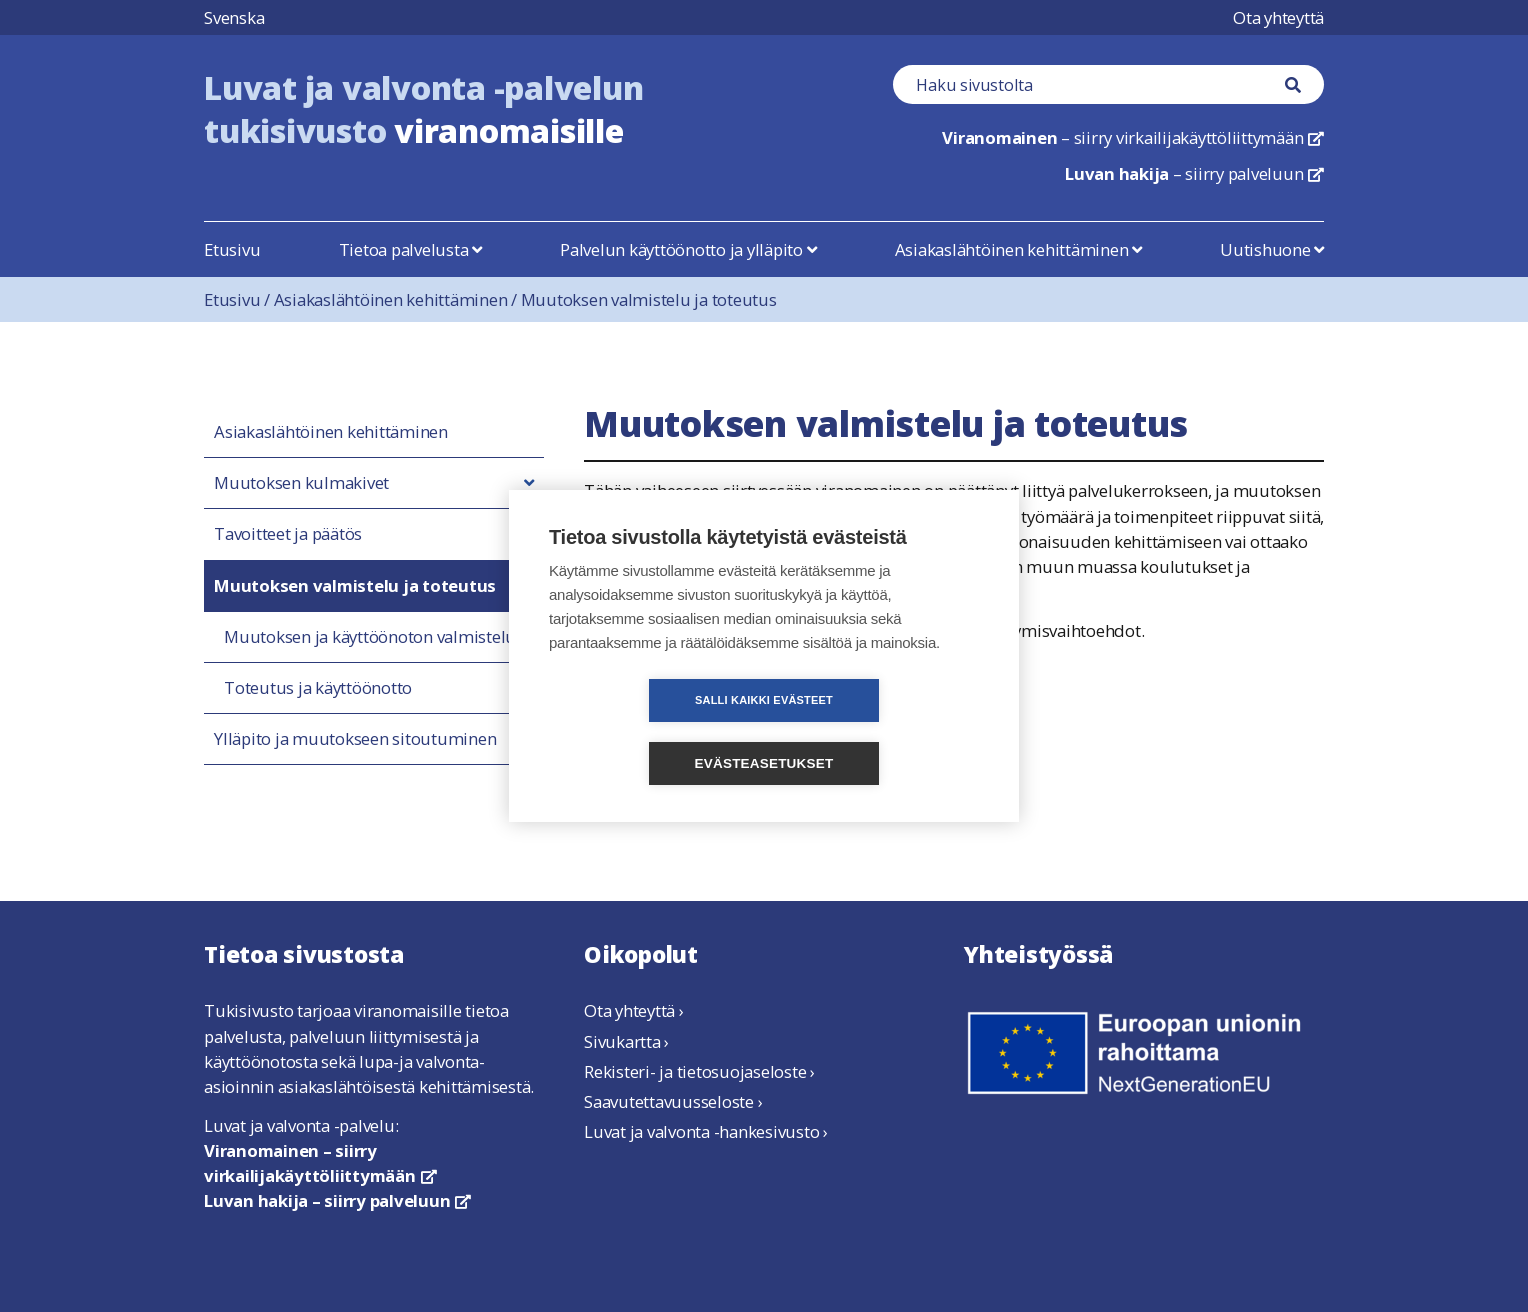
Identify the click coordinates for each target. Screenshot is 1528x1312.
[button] (529, 483)
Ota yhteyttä (1278, 17)
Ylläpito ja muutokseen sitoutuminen (355, 739)
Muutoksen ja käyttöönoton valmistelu (370, 637)
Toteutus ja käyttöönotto (318, 688)
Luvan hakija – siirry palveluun (337, 1200)
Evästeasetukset (879, 732)
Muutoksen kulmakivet (301, 483)
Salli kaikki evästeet (649, 732)
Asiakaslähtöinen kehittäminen (1018, 249)
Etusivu (232, 249)
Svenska (234, 17)
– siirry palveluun (1194, 173)
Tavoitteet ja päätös (288, 534)
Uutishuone (1272, 249)
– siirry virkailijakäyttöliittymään (1133, 137)
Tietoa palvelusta (410, 249)
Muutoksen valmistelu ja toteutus (649, 299)
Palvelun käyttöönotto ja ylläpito (688, 249)
